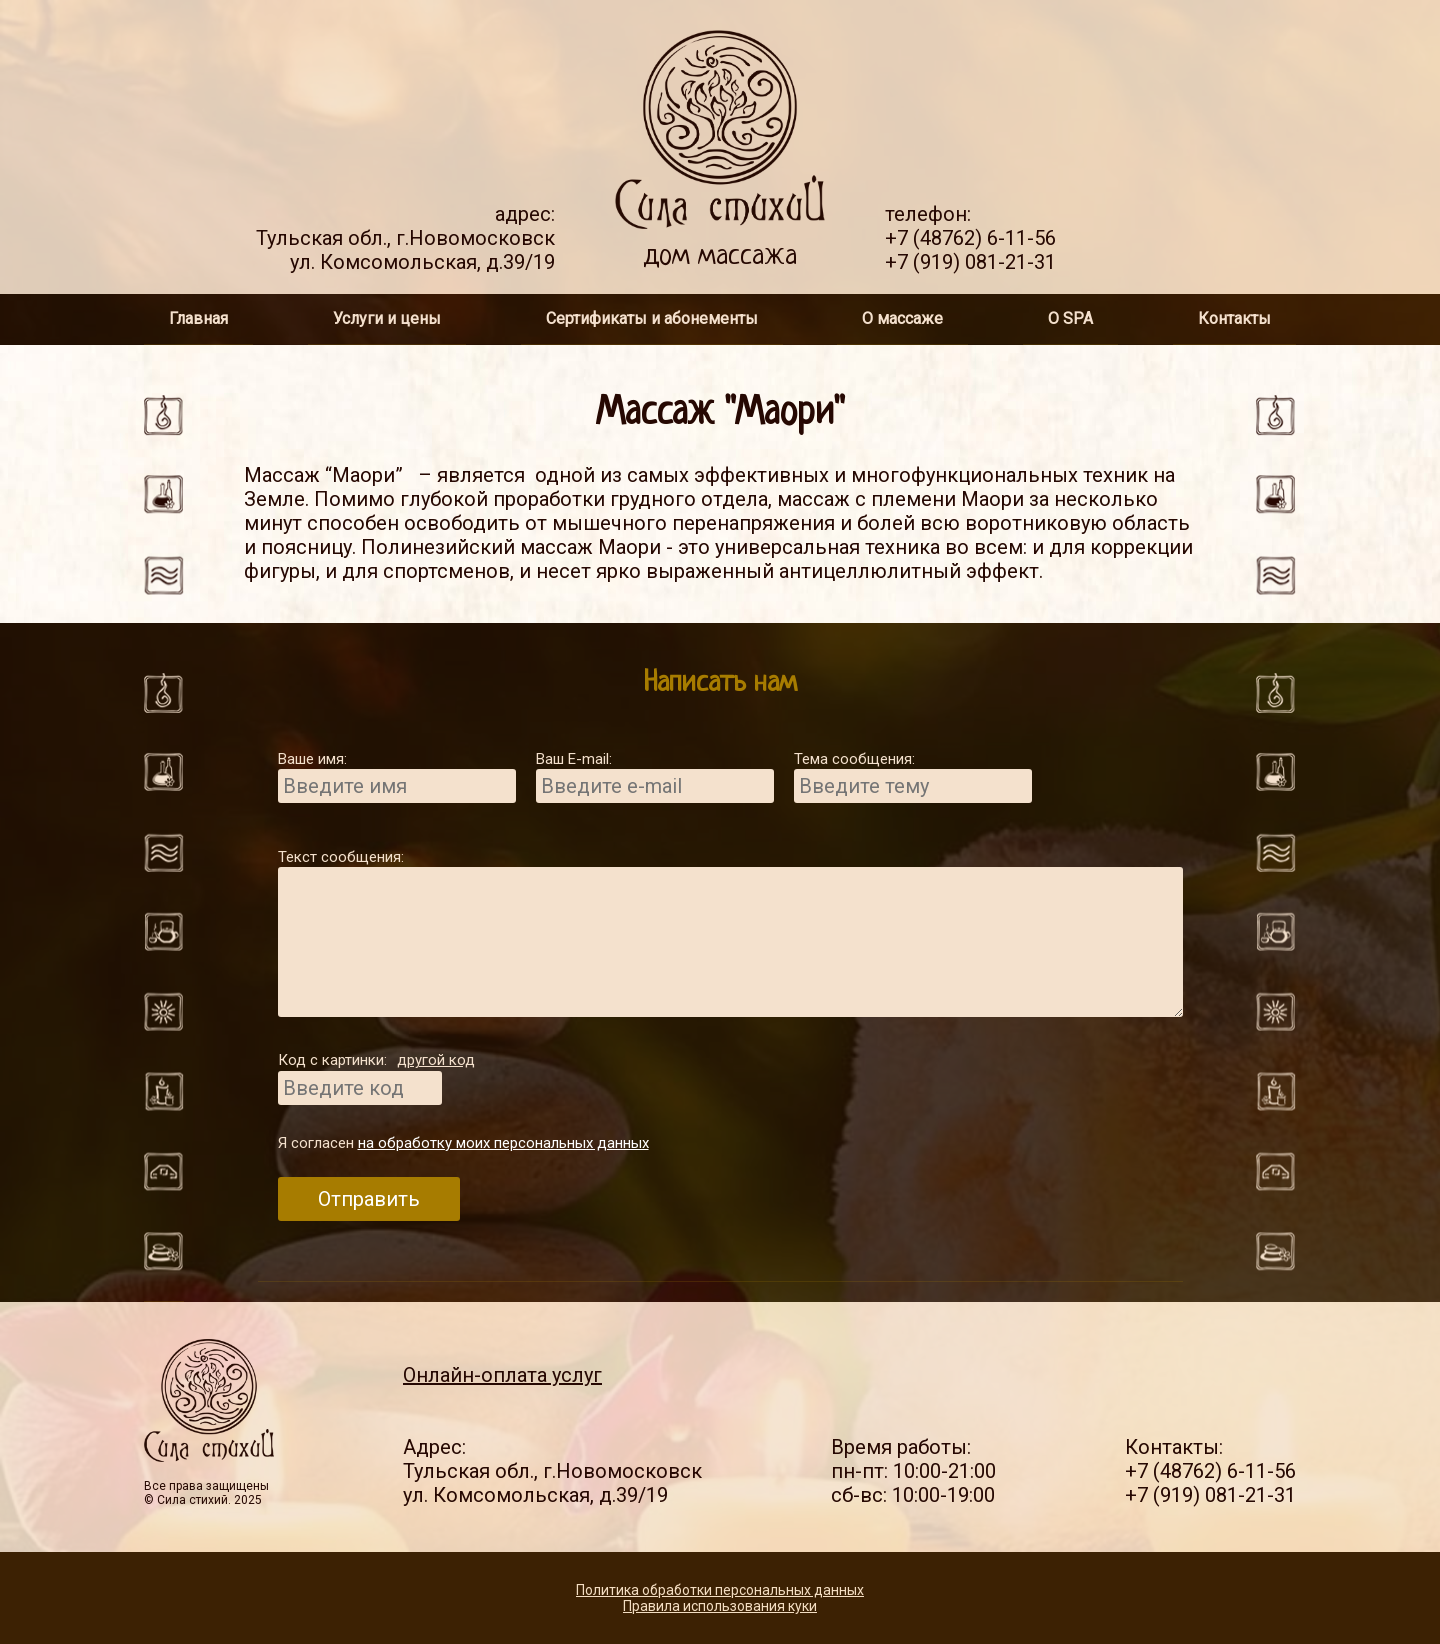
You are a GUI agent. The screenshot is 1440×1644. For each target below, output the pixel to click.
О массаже (902, 318)
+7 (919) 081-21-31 (970, 262)
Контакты (1234, 318)
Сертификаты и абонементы (652, 318)
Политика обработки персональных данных (720, 1590)
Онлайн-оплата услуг (502, 1375)
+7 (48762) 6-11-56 (970, 238)
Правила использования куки (720, 1606)
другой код (436, 1060)
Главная (198, 318)
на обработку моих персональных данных (503, 1143)
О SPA (1070, 318)
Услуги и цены (387, 318)
